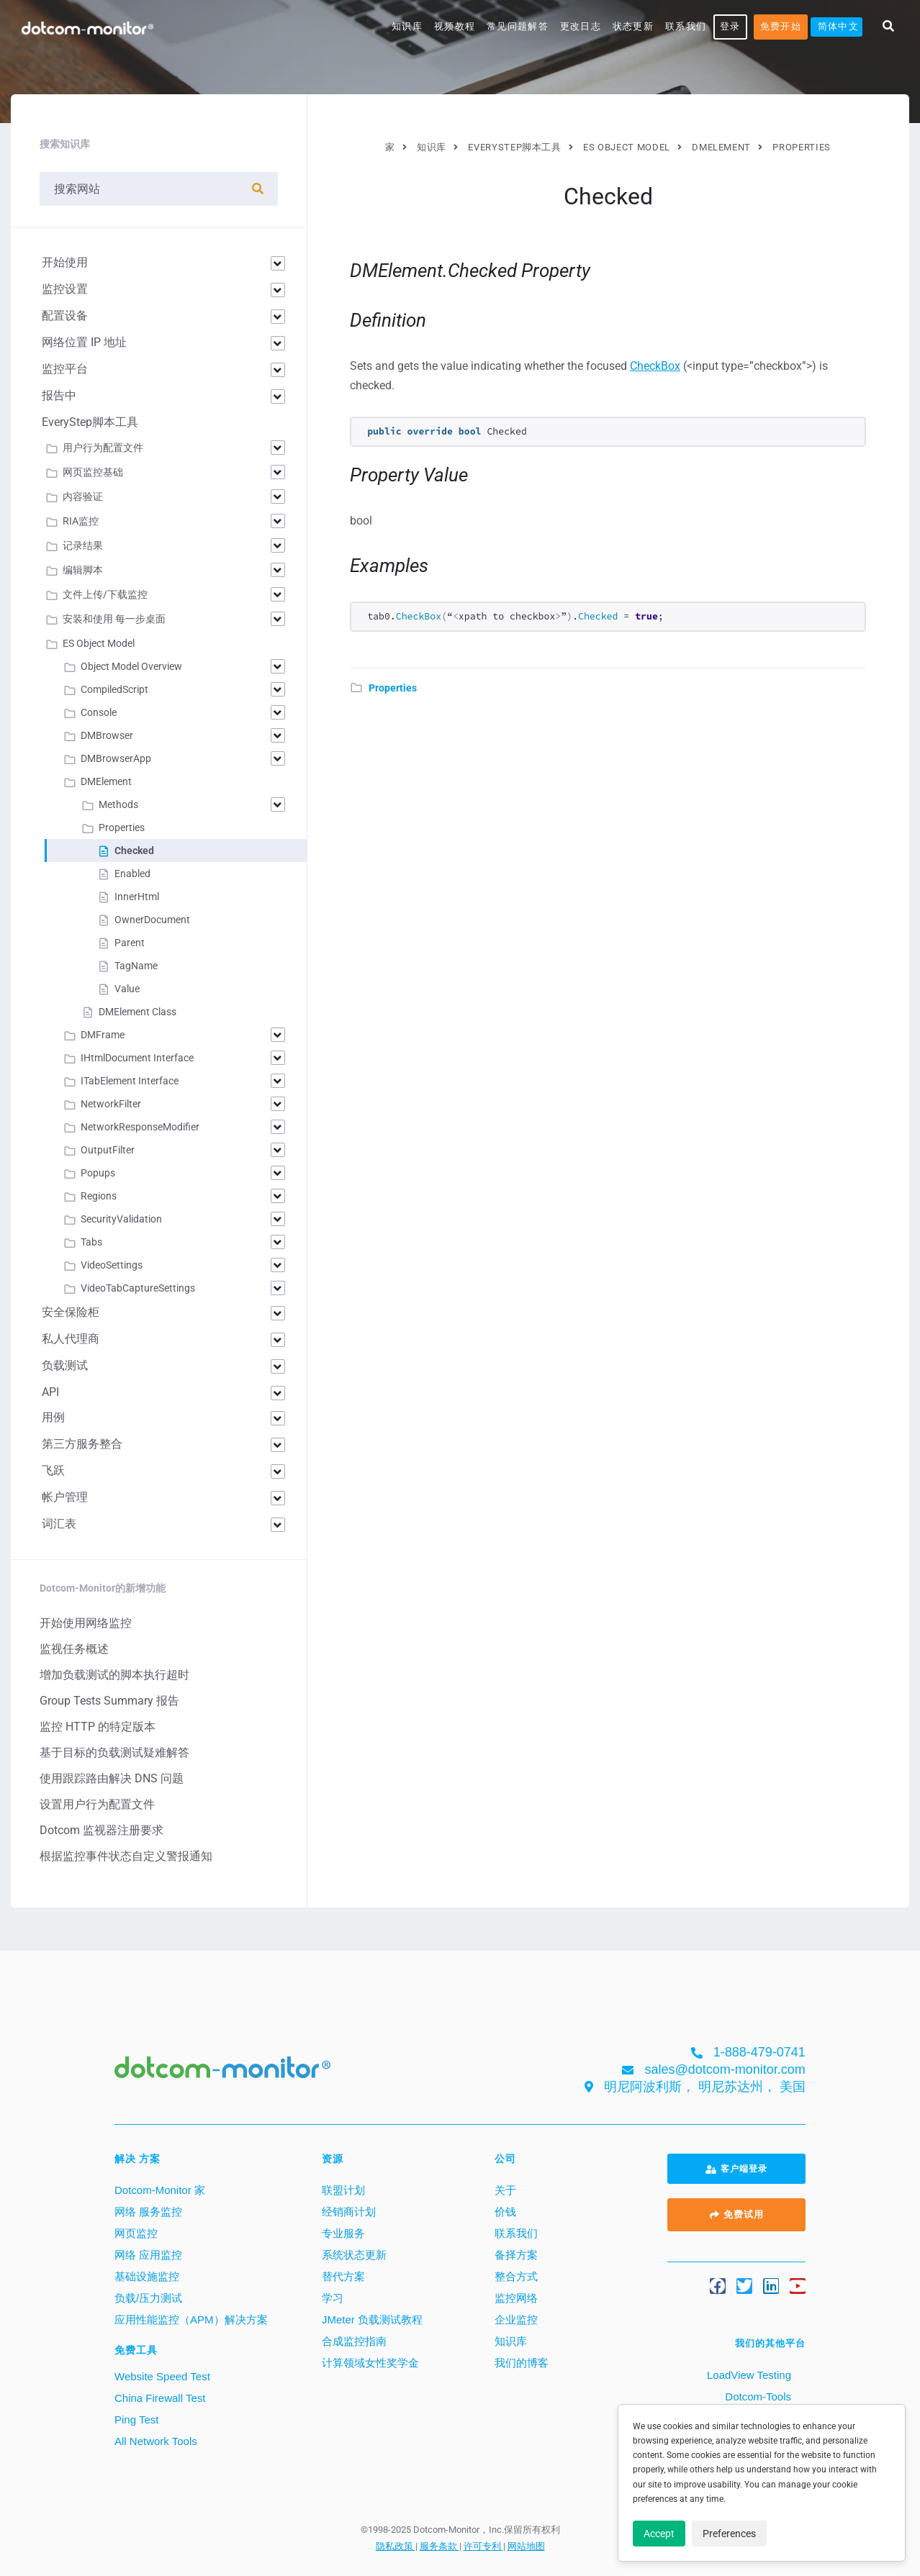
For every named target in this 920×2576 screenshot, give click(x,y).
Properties (393, 688)
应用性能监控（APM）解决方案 (191, 2319)
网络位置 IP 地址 (84, 342)
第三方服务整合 (82, 1444)
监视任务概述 (74, 1649)
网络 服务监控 (148, 2211)
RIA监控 (81, 521)
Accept (659, 2533)
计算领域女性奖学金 (370, 2363)
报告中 (59, 395)
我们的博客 (522, 2363)
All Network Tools (155, 2441)
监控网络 (516, 2298)
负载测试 (65, 1365)
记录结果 (83, 545)
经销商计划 (349, 2211)
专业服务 (343, 2233)
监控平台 (65, 369)
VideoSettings (112, 1265)
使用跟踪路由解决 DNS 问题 (112, 1778)
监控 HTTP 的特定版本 (97, 1726)
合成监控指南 (354, 2341)
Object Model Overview (131, 666)
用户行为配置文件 (103, 447)
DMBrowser (107, 735)
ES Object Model (99, 643)
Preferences (729, 2533)
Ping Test (136, 2419)
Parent (129, 942)
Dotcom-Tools (756, 2396)
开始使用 (65, 262)
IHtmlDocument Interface (137, 1057)
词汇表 (59, 1523)
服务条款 (439, 2546)
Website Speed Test (162, 2376)
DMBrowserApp (116, 758)
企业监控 (516, 2319)
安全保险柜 (70, 1312)
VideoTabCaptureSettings (138, 1288)
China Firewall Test (159, 2398)
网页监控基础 (93, 472)
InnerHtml (136, 896)
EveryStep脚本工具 (90, 422)
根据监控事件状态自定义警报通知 (126, 1856)
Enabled (132, 873)
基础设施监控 (146, 2276)
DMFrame (103, 1034)
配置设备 (65, 315)
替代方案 (343, 2276)
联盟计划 (343, 2190)
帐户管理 (65, 1497)
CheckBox (655, 366)
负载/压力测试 (148, 2298)
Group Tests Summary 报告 (109, 1700)
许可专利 (483, 2546)
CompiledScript (114, 689)
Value (127, 988)
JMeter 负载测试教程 (372, 2319)
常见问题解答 (518, 26)
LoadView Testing (747, 2375)
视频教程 (454, 26)
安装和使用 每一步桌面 (114, 619)
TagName (136, 965)
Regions (99, 1196)
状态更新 (633, 26)
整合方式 (516, 2276)
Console (99, 712)
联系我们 (685, 26)
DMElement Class (137, 1011)
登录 (730, 26)
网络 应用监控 (148, 2255)
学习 (332, 2298)
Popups (98, 1173)
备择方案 (516, 2255)
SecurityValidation (121, 1219)
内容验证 (83, 496)
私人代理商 (70, 1339)
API (50, 1392)
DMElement (106, 781)
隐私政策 (395, 2546)
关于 (505, 2190)
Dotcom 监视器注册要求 (101, 1830)
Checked (134, 850)
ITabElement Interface (130, 1081)
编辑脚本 (83, 570)
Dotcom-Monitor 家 (159, 2190)
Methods (118, 804)
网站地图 (526, 2546)
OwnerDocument (152, 919)
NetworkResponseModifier (140, 1127)
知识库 (407, 26)
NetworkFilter (111, 1104)
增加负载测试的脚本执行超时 (114, 1675)
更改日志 (580, 26)
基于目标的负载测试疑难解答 (114, 1752)
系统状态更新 (354, 2255)
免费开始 (780, 26)
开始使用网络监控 (86, 1623)
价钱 (505, 2211)
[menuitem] (836, 27)
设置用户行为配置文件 (97, 1804)
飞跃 (53, 1470)
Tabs (91, 1242)
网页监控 (136, 2233)
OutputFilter (108, 1150)
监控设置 (65, 289)
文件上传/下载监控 (105, 594)
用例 (53, 1417)
